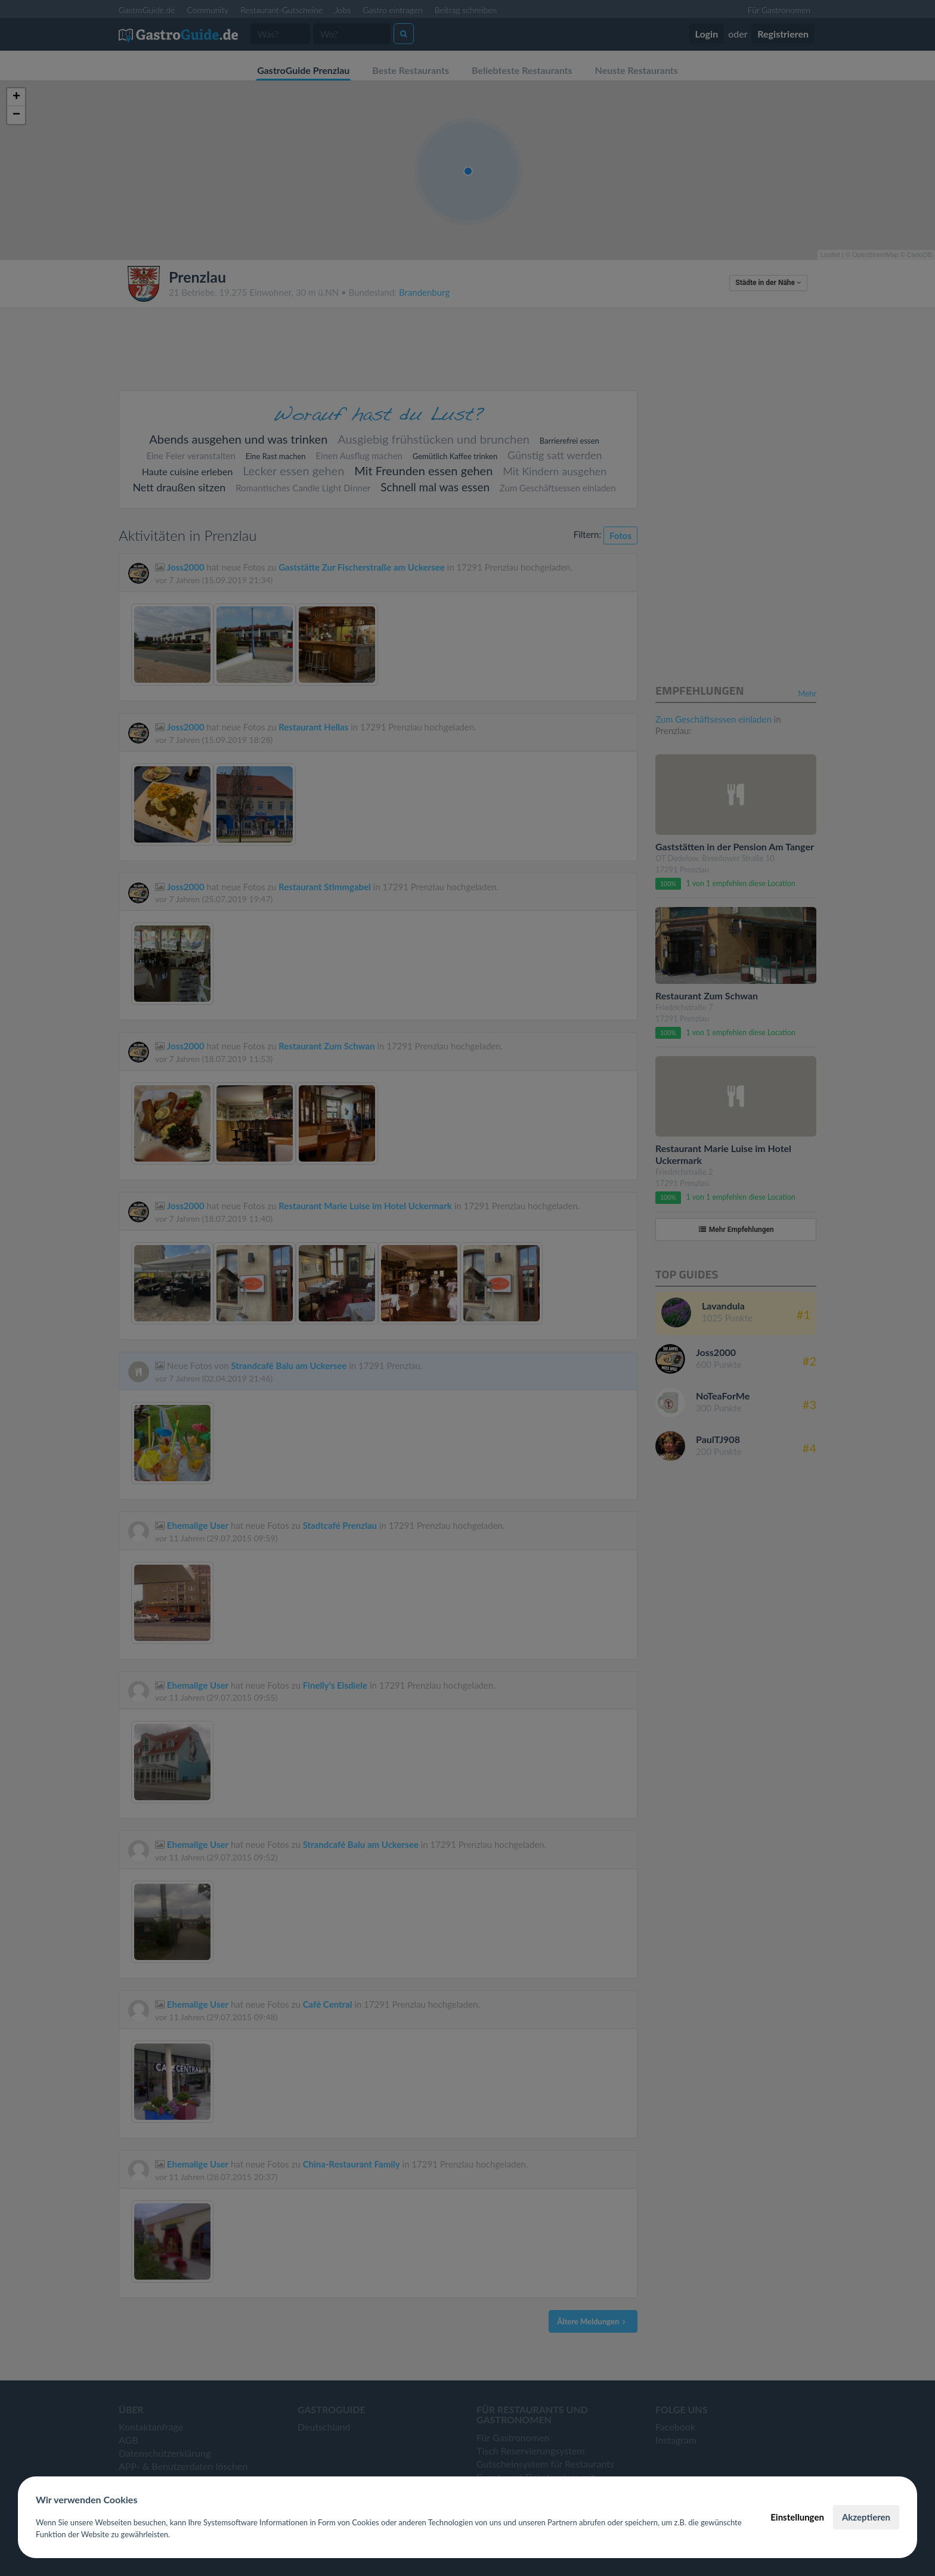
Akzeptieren (866, 2517)
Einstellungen (797, 2517)
